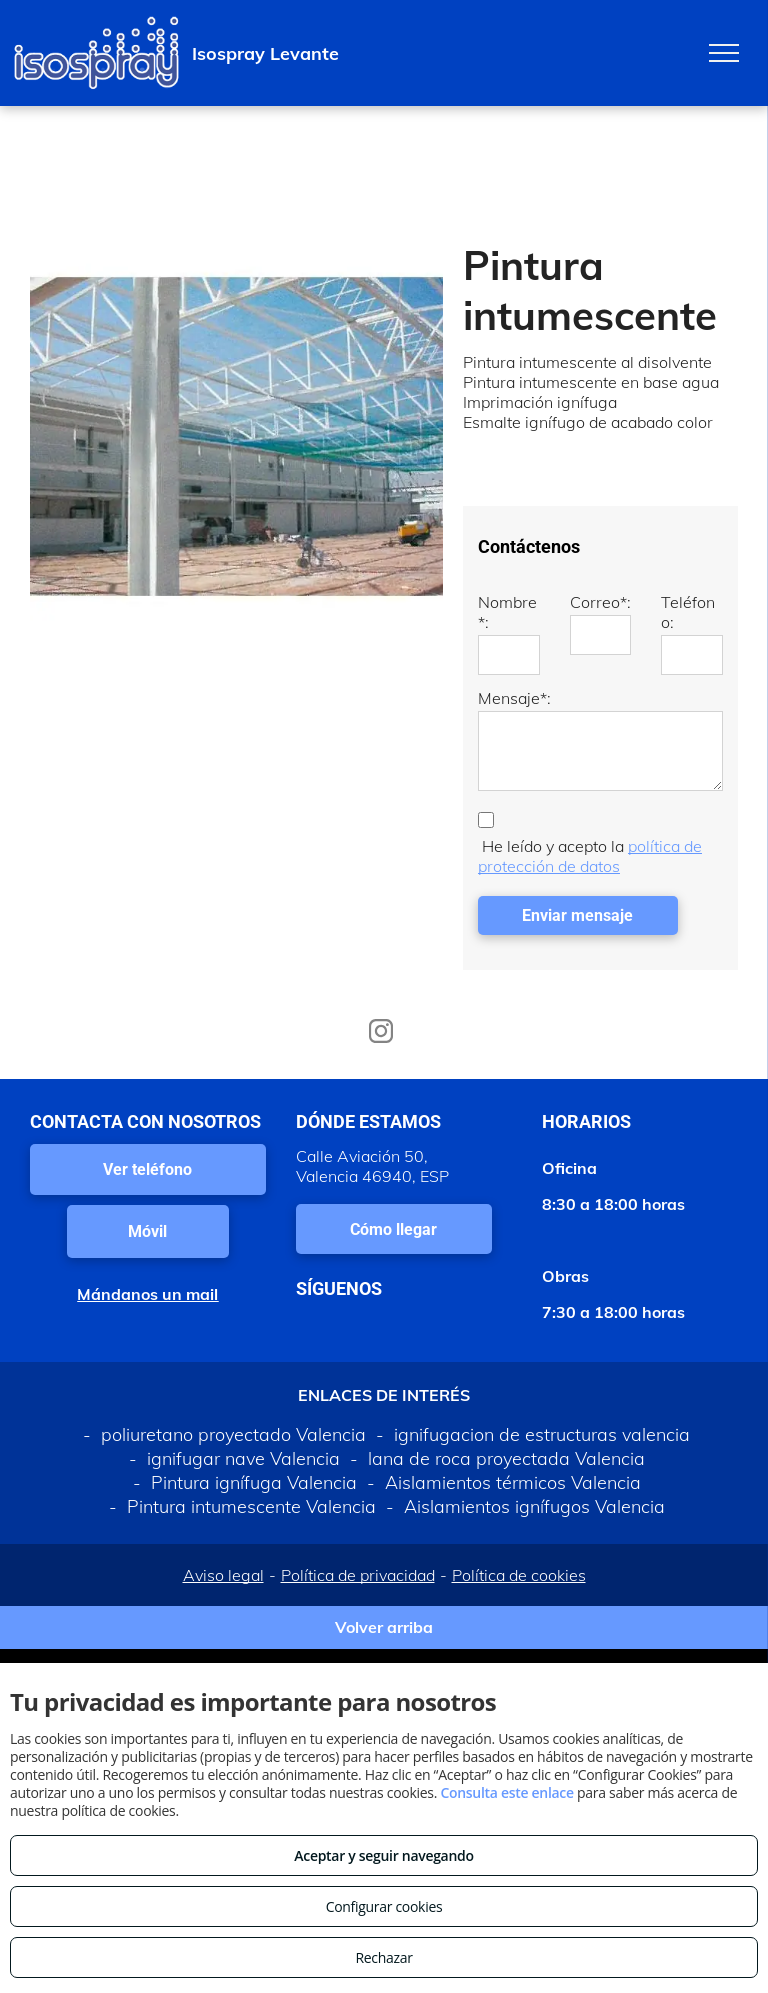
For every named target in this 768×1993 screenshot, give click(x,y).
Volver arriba (384, 1627)
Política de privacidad (358, 1575)
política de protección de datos (590, 856)
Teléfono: (688, 612)
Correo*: (600, 602)
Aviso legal (223, 1575)
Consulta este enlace (506, 1792)
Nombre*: (507, 612)
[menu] (724, 53)
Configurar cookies (384, 1906)
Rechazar (383, 1957)
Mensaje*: (514, 698)
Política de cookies (519, 1575)
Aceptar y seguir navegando (383, 1855)
